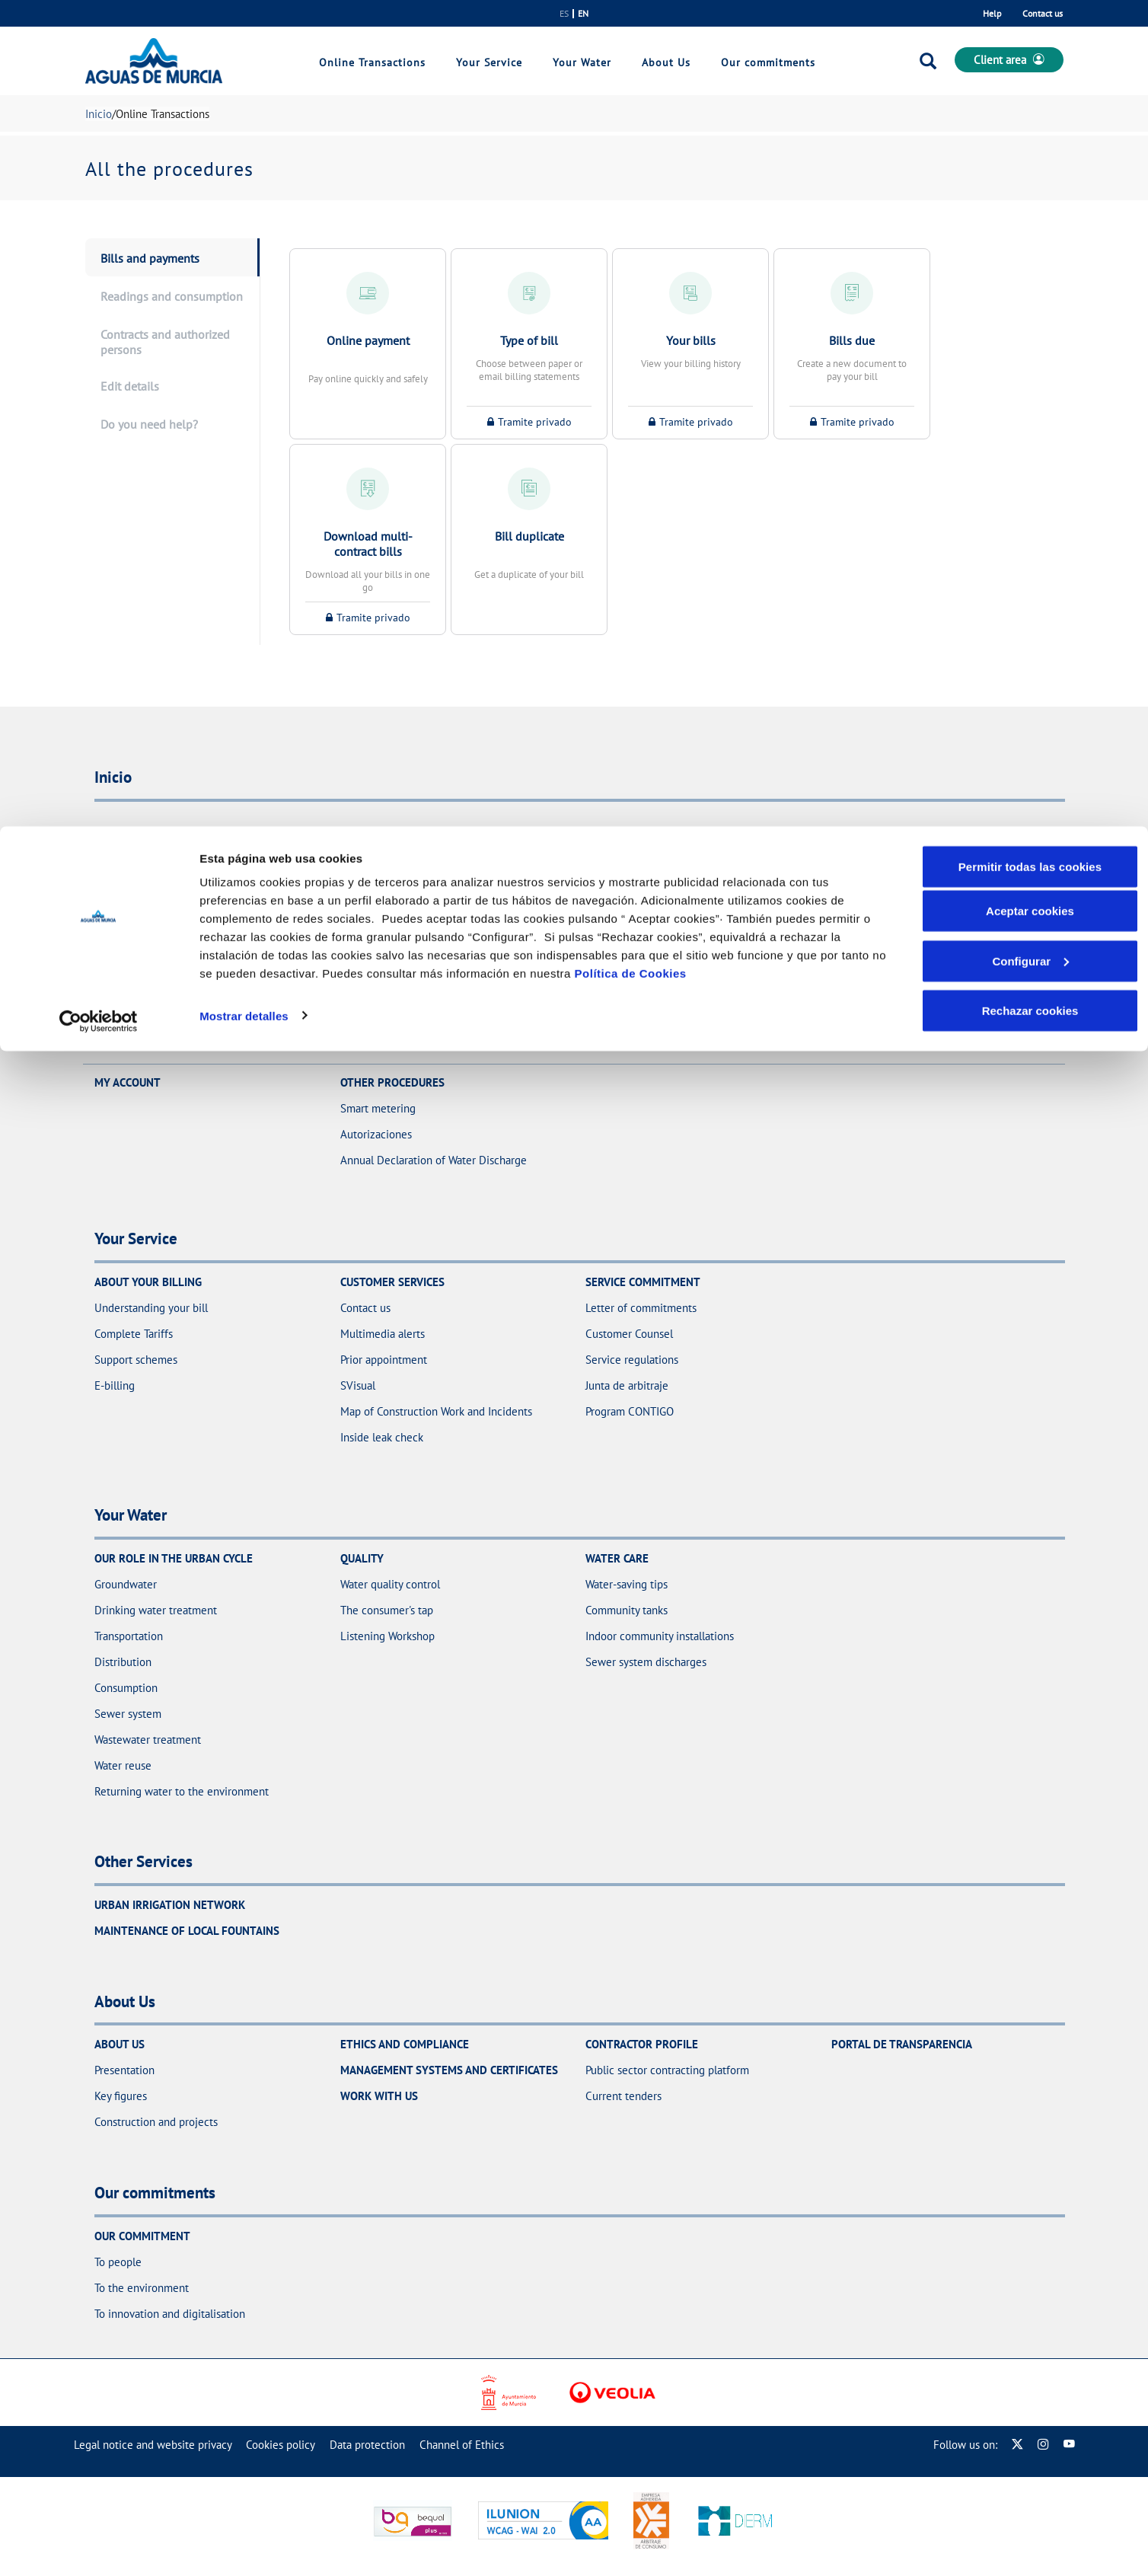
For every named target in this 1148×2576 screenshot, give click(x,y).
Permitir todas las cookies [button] (1030, 40)
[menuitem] (153, 2444)
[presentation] (172, 257)
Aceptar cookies (1030, 84)
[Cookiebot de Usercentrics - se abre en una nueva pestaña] (98, 195)
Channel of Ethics (461, 2444)
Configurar (1030, 134)
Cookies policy (280, 2444)
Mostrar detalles (244, 188)
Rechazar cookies (1030, 183)
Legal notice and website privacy (153, 2444)
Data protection (367, 2444)
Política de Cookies (631, 146)
